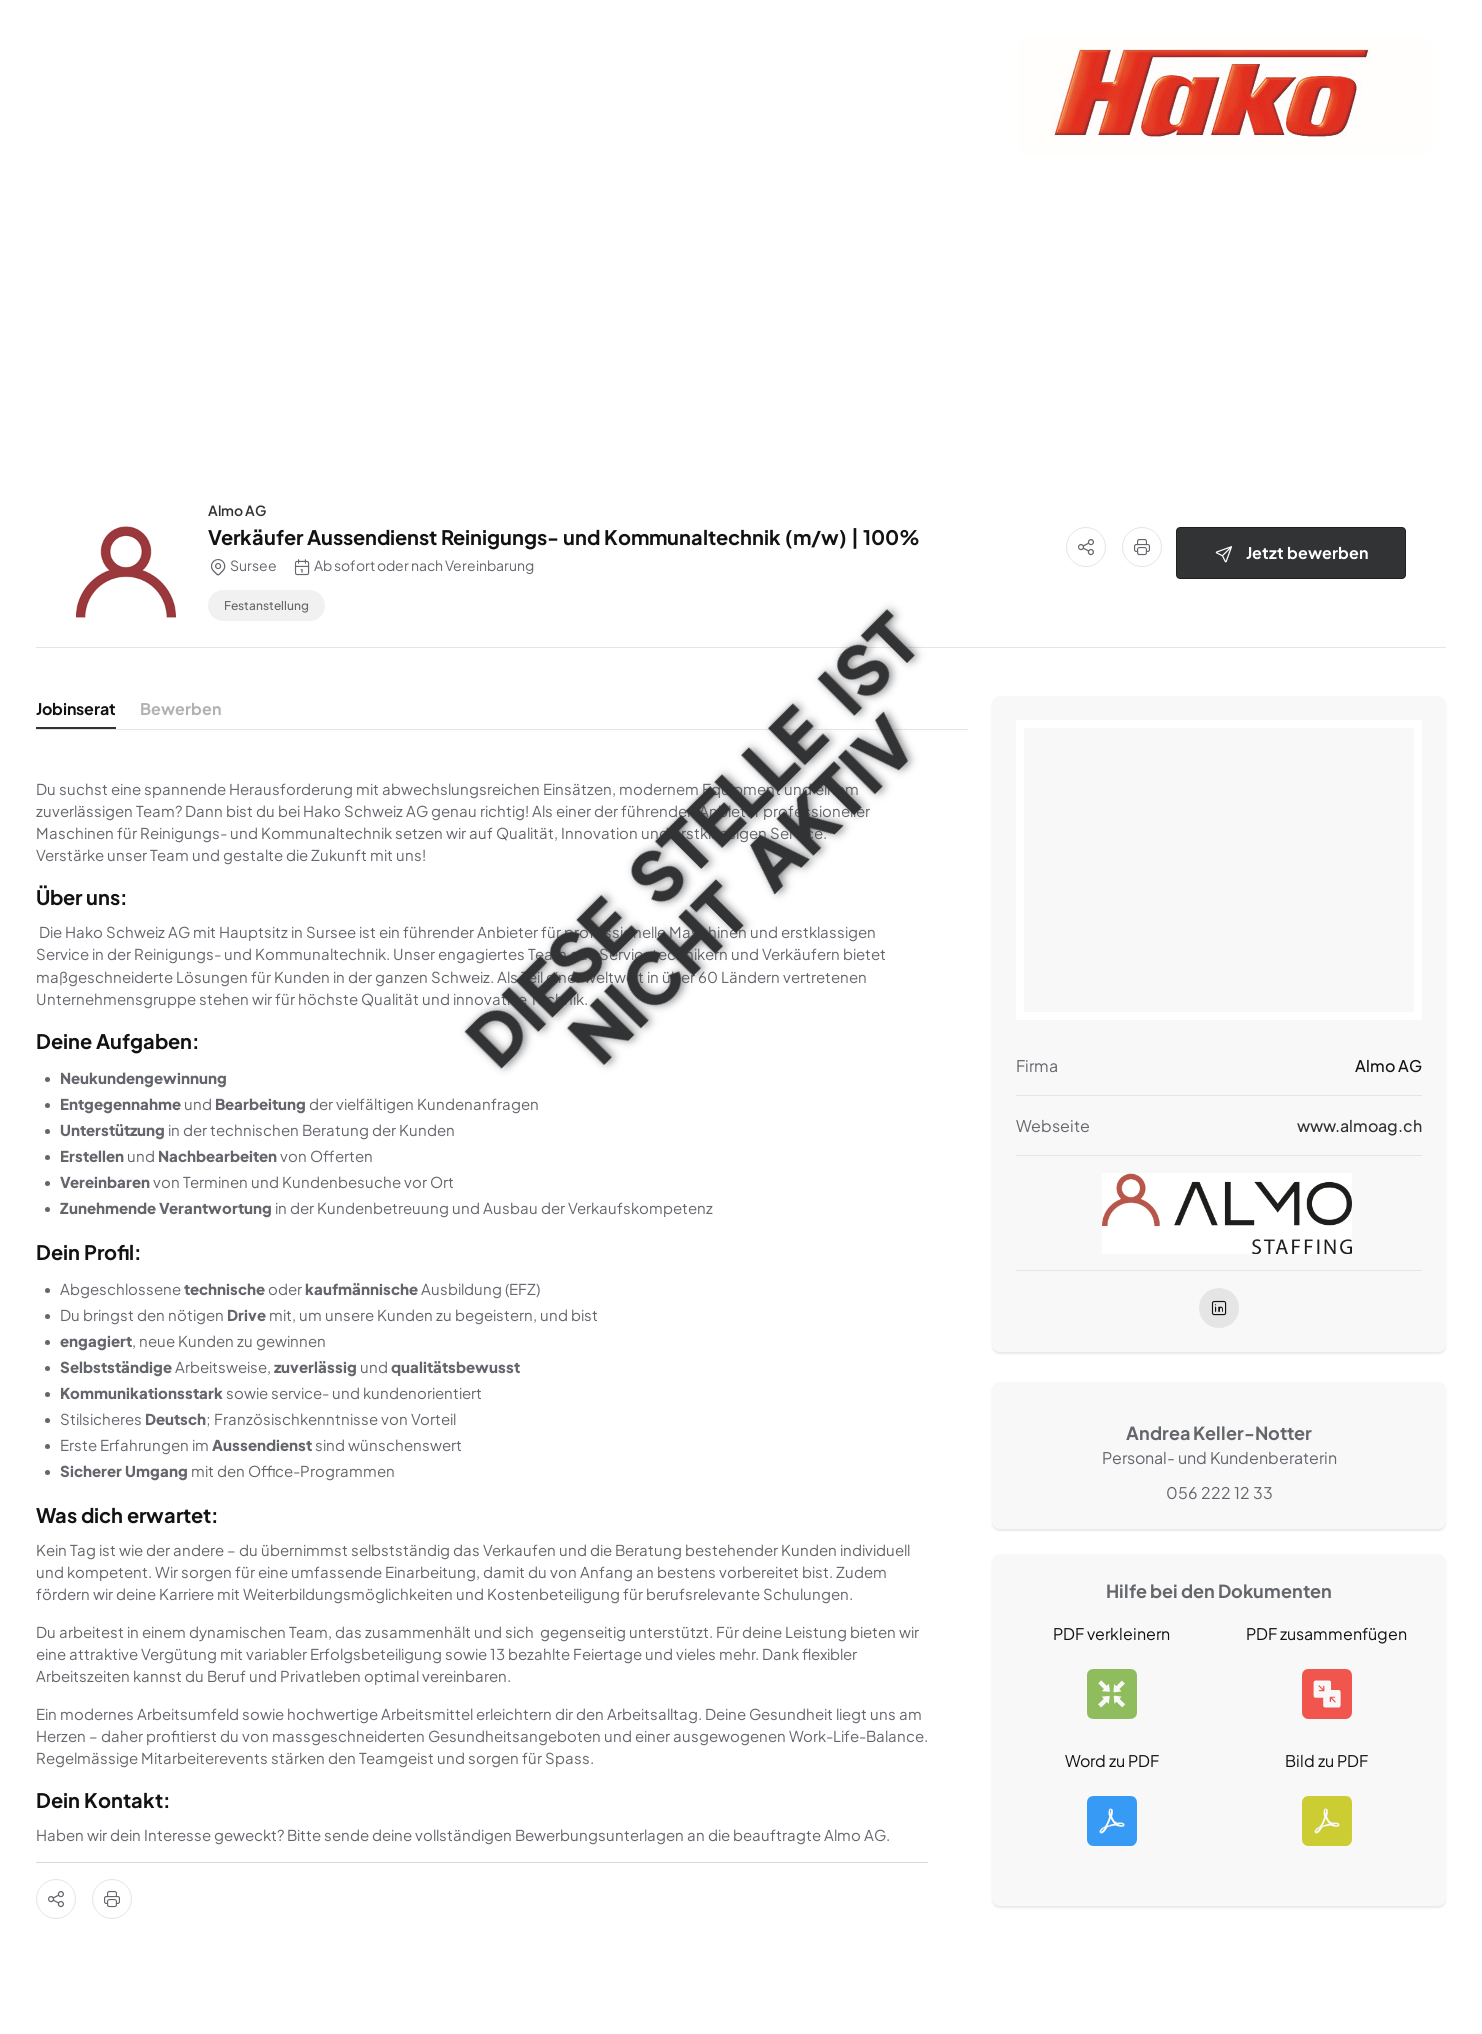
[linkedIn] (1219, 1308)
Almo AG (237, 510)
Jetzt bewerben (1291, 553)
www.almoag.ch (1359, 1125)
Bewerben (180, 708)
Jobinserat (76, 708)
